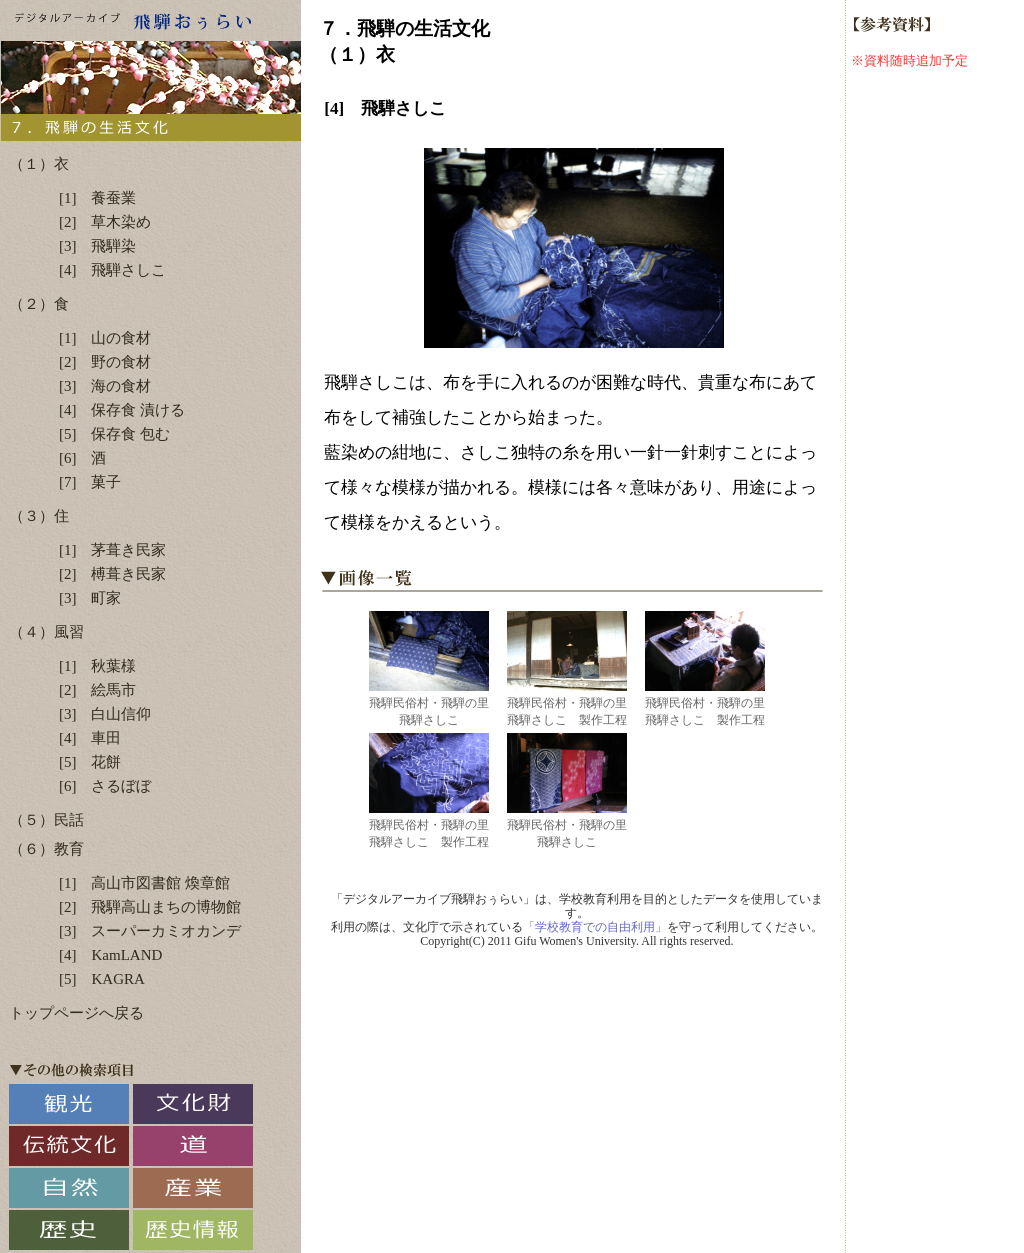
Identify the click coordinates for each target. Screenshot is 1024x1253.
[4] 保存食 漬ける (122, 410)
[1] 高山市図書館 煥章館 (144, 883)
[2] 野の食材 (105, 362)
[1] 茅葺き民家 (113, 550)
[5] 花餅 (90, 762)
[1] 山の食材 (105, 338)
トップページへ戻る (76, 1013)
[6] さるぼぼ (105, 786)
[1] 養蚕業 (98, 198)
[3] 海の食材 (105, 386)
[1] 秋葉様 (98, 666)
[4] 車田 (90, 738)
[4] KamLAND (110, 955)
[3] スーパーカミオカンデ (150, 931)
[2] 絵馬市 (98, 690)
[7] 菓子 (90, 482)
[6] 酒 (83, 458)
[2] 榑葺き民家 (113, 574)
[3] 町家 (90, 598)
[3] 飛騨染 (98, 246)
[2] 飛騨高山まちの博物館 (150, 907)
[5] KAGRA (102, 979)
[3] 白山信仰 (105, 714)
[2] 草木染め (105, 222)
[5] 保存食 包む (114, 434)
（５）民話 (46, 820)
